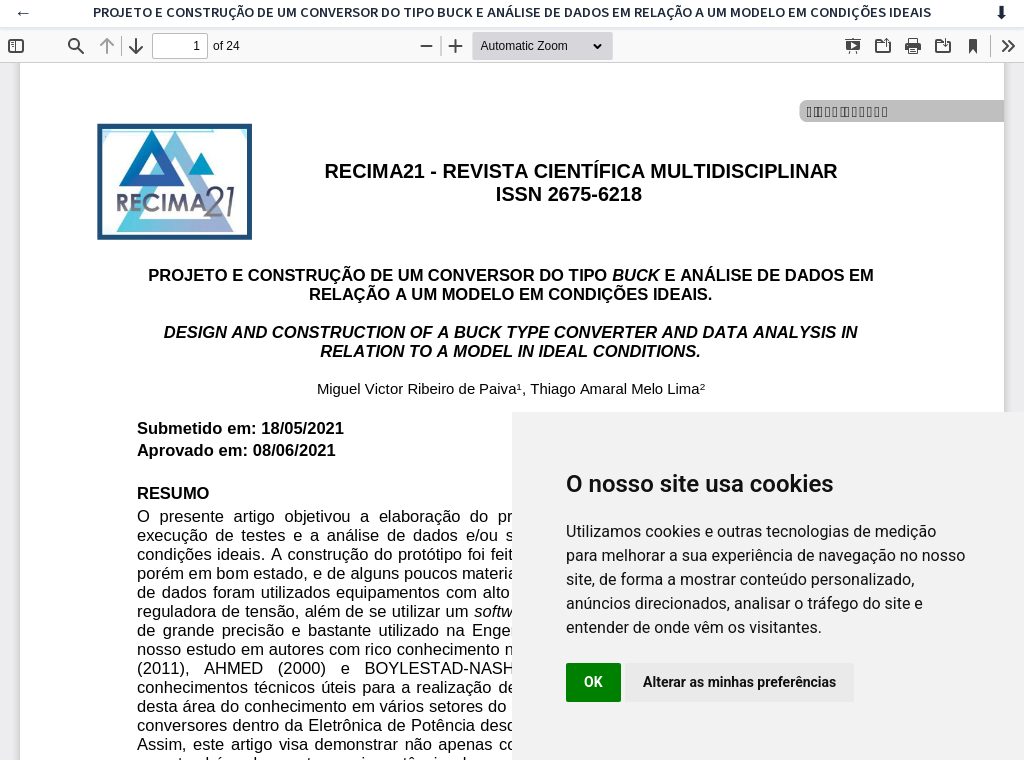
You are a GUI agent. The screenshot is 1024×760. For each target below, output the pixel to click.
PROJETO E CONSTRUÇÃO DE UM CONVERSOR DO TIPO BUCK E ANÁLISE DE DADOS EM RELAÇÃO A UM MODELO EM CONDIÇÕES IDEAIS (512, 12)
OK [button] (593, 682)
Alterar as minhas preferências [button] (739, 682)
